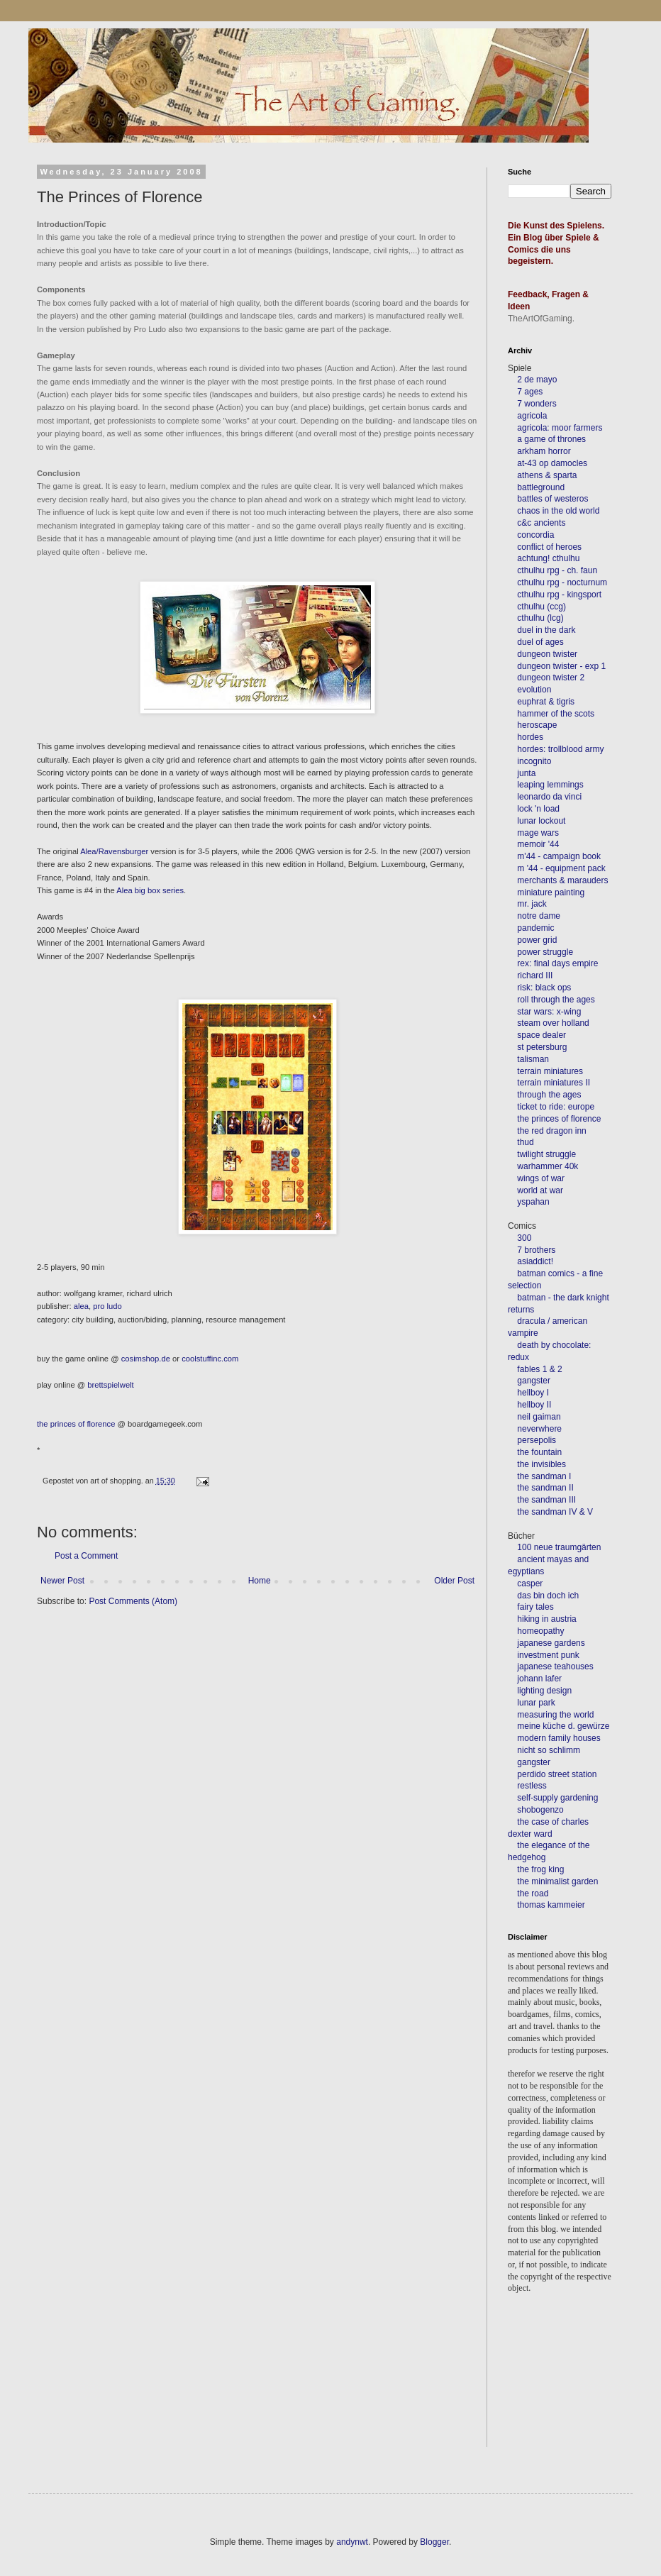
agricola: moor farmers (559, 428)
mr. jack (531, 904)
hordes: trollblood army (560, 749)
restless (531, 1786)
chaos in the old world (558, 511)
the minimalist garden (557, 1881)
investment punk (548, 1655)
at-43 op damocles (552, 463)
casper (530, 1583)
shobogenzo (540, 1810)
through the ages (549, 1095)
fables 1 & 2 (539, 1369)
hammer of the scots (555, 714)
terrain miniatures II (553, 1083)
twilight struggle (546, 1154)
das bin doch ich (548, 1596)
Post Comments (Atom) (133, 1601)
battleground (541, 487)
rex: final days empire (557, 963)
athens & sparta (547, 475)
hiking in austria (546, 1619)
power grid (537, 940)
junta (526, 773)
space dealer (541, 1035)
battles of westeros (552, 499)
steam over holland (553, 1023)
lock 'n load (538, 809)
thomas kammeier (550, 1905)
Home (259, 1581)
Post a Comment (86, 1556)
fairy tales (535, 1607)
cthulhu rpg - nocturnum (562, 582)
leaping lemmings (550, 785)
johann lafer (538, 1679)
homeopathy (540, 1631)
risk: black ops (544, 988)
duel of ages (540, 642)
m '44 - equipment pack (561, 868)
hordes (530, 737)
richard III (534, 975)
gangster (533, 1381)
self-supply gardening (557, 1798)
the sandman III (546, 1500)
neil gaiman (538, 1417)
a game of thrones (551, 439)
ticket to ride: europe (555, 1107)
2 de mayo (537, 380)
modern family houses (558, 1738)
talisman (533, 1059)
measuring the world (555, 1715)
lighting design (543, 1691)
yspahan (533, 1202)
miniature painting (550, 892)
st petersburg (542, 1047)
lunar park (535, 1703)
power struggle (545, 952)
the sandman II (545, 1488)
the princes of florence (559, 1119)
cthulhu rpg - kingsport (559, 594)
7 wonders (536, 404)
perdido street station (556, 1774)
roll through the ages (555, 1000)
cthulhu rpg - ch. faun (557, 570)
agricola (532, 416)
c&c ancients (541, 523)
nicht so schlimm (548, 1750)
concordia (535, 535)
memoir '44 (538, 844)
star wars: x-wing (549, 1012)
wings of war (541, 1178)
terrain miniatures (550, 1071)
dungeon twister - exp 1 (561, 666)
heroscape (537, 725)
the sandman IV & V (555, 1512)
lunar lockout (541, 821)
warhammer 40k (547, 1166)
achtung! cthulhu (548, 558)
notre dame (538, 916)
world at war (540, 1190)
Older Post (454, 1581)
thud (525, 1142)
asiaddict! (535, 1261)
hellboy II (534, 1405)
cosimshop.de (145, 1358)
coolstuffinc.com (210, 1358)
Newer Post (62, 1581)
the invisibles (541, 1464)
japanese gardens (550, 1643)
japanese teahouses (554, 1666)
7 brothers (536, 1250)
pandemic (535, 928)
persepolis (536, 1440)
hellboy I (533, 1393)
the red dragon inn (551, 1131)
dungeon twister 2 (550, 677)
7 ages (530, 392)
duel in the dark (546, 630)
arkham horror (543, 451)
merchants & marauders (562, 880)
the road (532, 1893)
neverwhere (539, 1429)
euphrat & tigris (545, 702)
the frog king (540, 1869)
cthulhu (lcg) (540, 618)
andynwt (352, 2542)
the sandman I (544, 1476)
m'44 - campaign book (559, 856)
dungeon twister (547, 654)
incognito (534, 761)
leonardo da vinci (549, 797)
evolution (534, 690)
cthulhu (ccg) (541, 607)
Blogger (434, 2542)
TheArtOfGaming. (541, 319)
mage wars (538, 833)
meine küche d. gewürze (563, 1726)
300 (524, 1238)
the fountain (539, 1452)
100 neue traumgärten (559, 1547)
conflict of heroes (549, 547)
